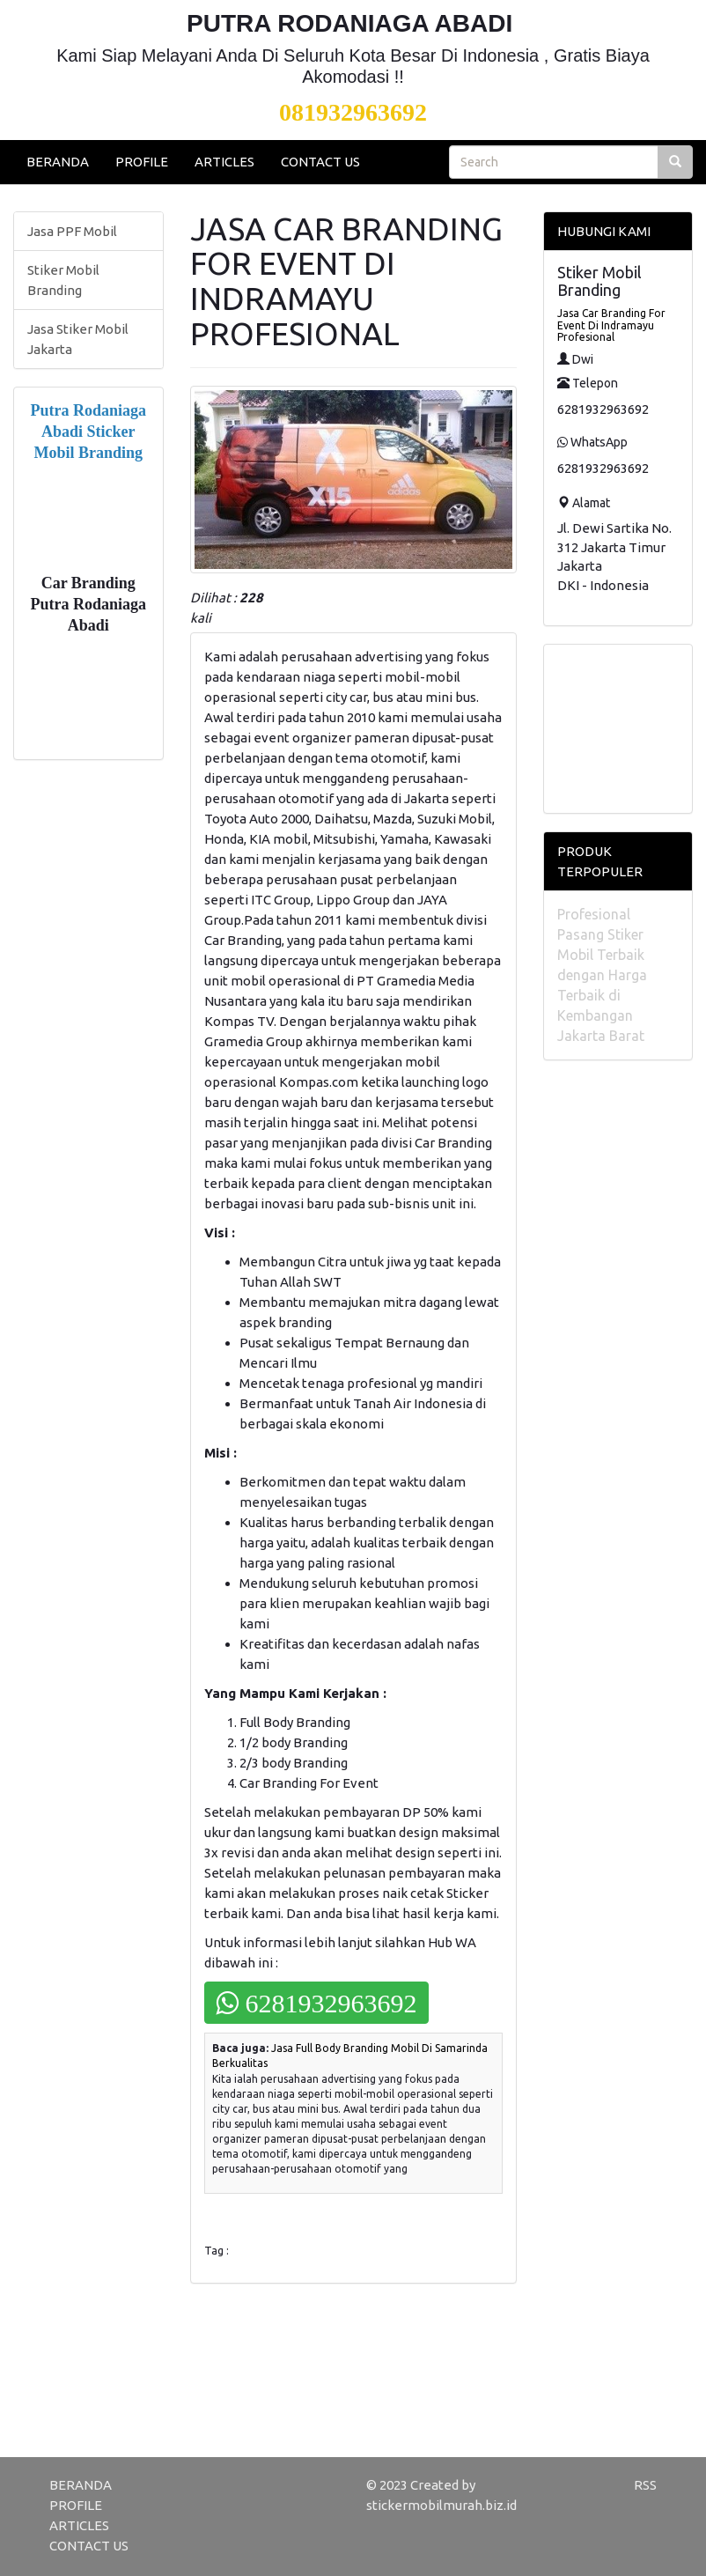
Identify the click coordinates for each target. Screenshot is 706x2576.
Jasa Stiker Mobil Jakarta (78, 339)
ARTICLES (224, 161)
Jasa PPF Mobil (72, 231)
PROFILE (141, 161)
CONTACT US (320, 161)
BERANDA (57, 161)
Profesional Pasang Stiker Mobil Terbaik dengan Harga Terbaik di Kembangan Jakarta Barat (602, 975)
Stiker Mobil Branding (63, 280)
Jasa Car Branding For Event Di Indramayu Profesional (611, 324)
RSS (645, 2484)
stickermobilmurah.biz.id (441, 2505)
